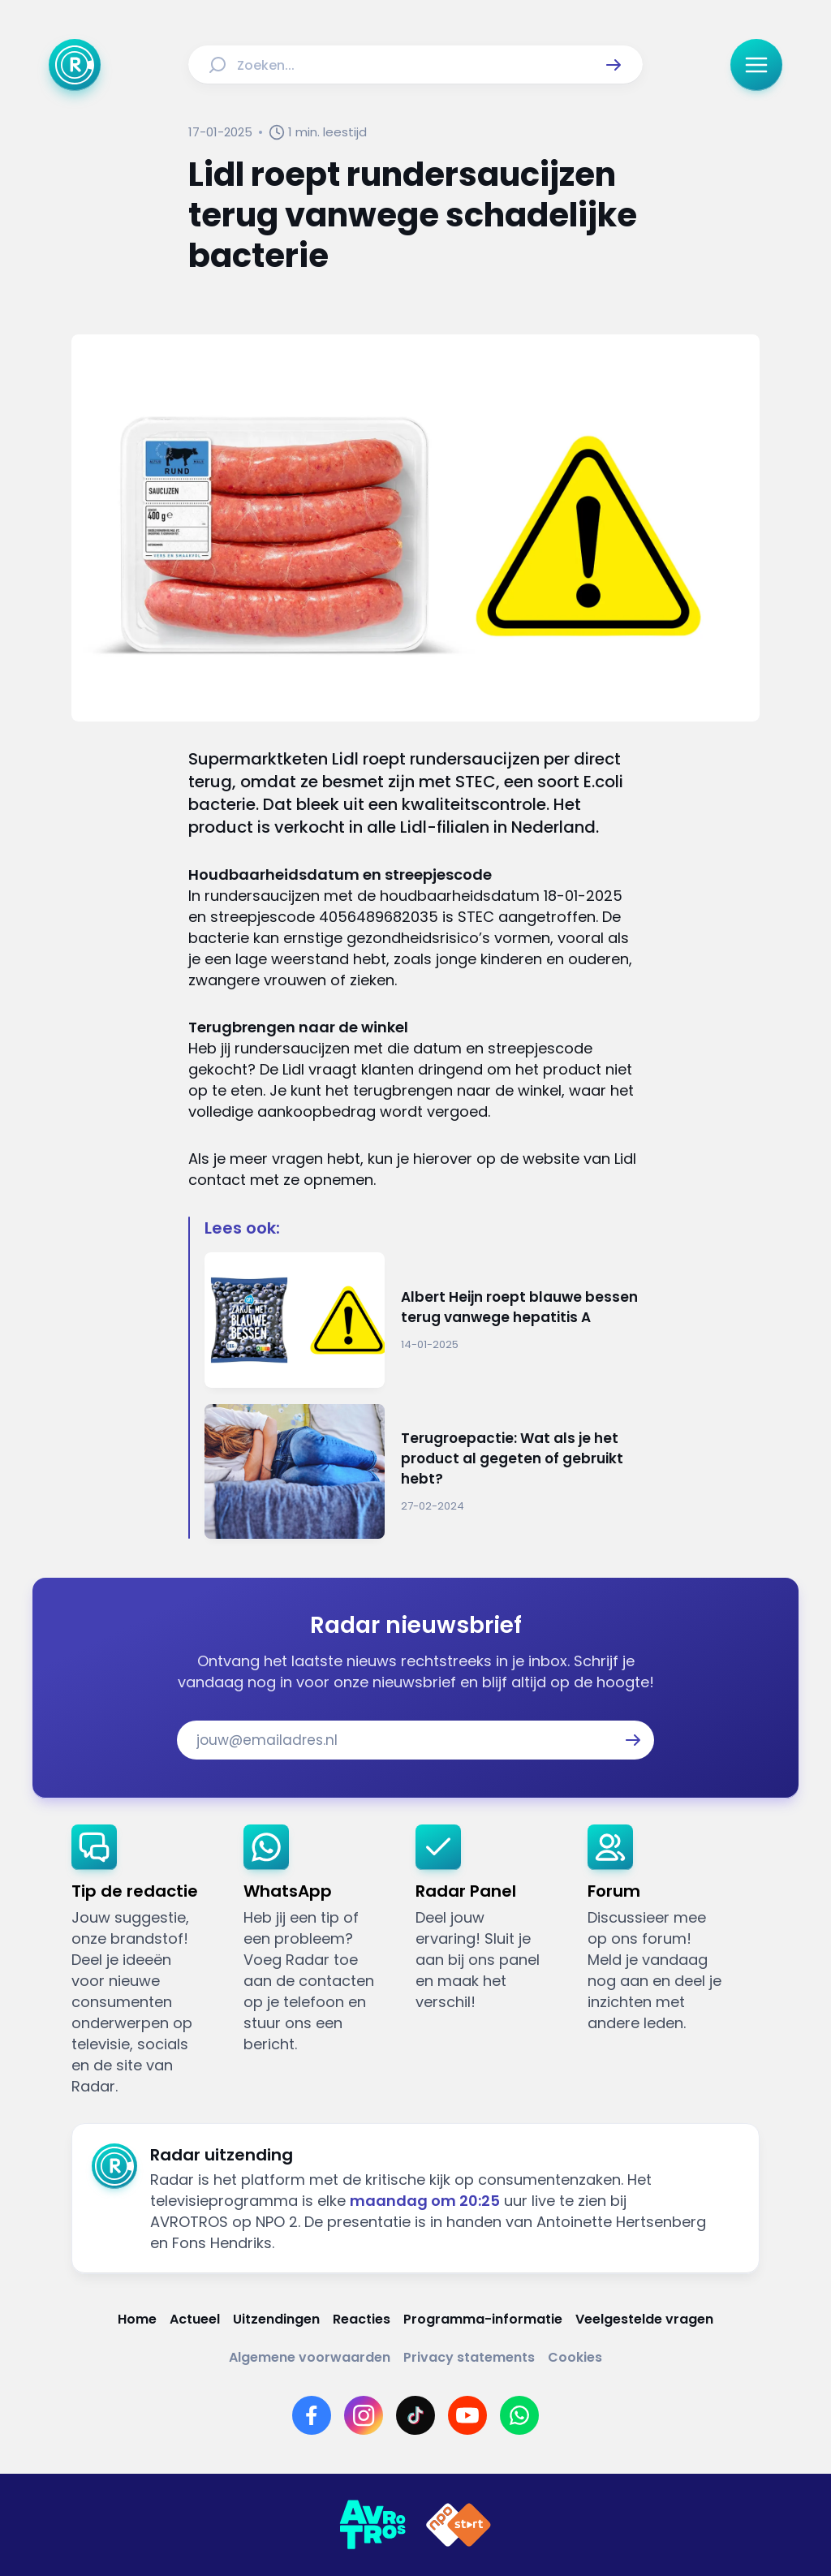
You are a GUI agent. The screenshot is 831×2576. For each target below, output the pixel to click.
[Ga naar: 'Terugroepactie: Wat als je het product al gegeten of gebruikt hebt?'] (423, 1472)
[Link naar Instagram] (363, 2415)
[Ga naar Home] (75, 65)
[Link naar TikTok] (415, 2415)
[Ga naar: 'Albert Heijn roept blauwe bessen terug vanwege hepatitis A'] (423, 1320)
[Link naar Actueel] (195, 2319)
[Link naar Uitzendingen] (276, 2319)
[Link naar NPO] (458, 2525)
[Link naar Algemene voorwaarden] (309, 2357)
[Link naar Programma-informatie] (482, 2319)
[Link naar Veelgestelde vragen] (644, 2319)
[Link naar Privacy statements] (469, 2357)
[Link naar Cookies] (575, 2357)
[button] (613, 64)
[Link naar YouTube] (467, 2415)
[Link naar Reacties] (361, 2319)
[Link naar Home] (137, 2319)
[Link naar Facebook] (311, 2415)
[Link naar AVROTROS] (372, 2525)
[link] (144, 1960)
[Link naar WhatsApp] (519, 2415)
